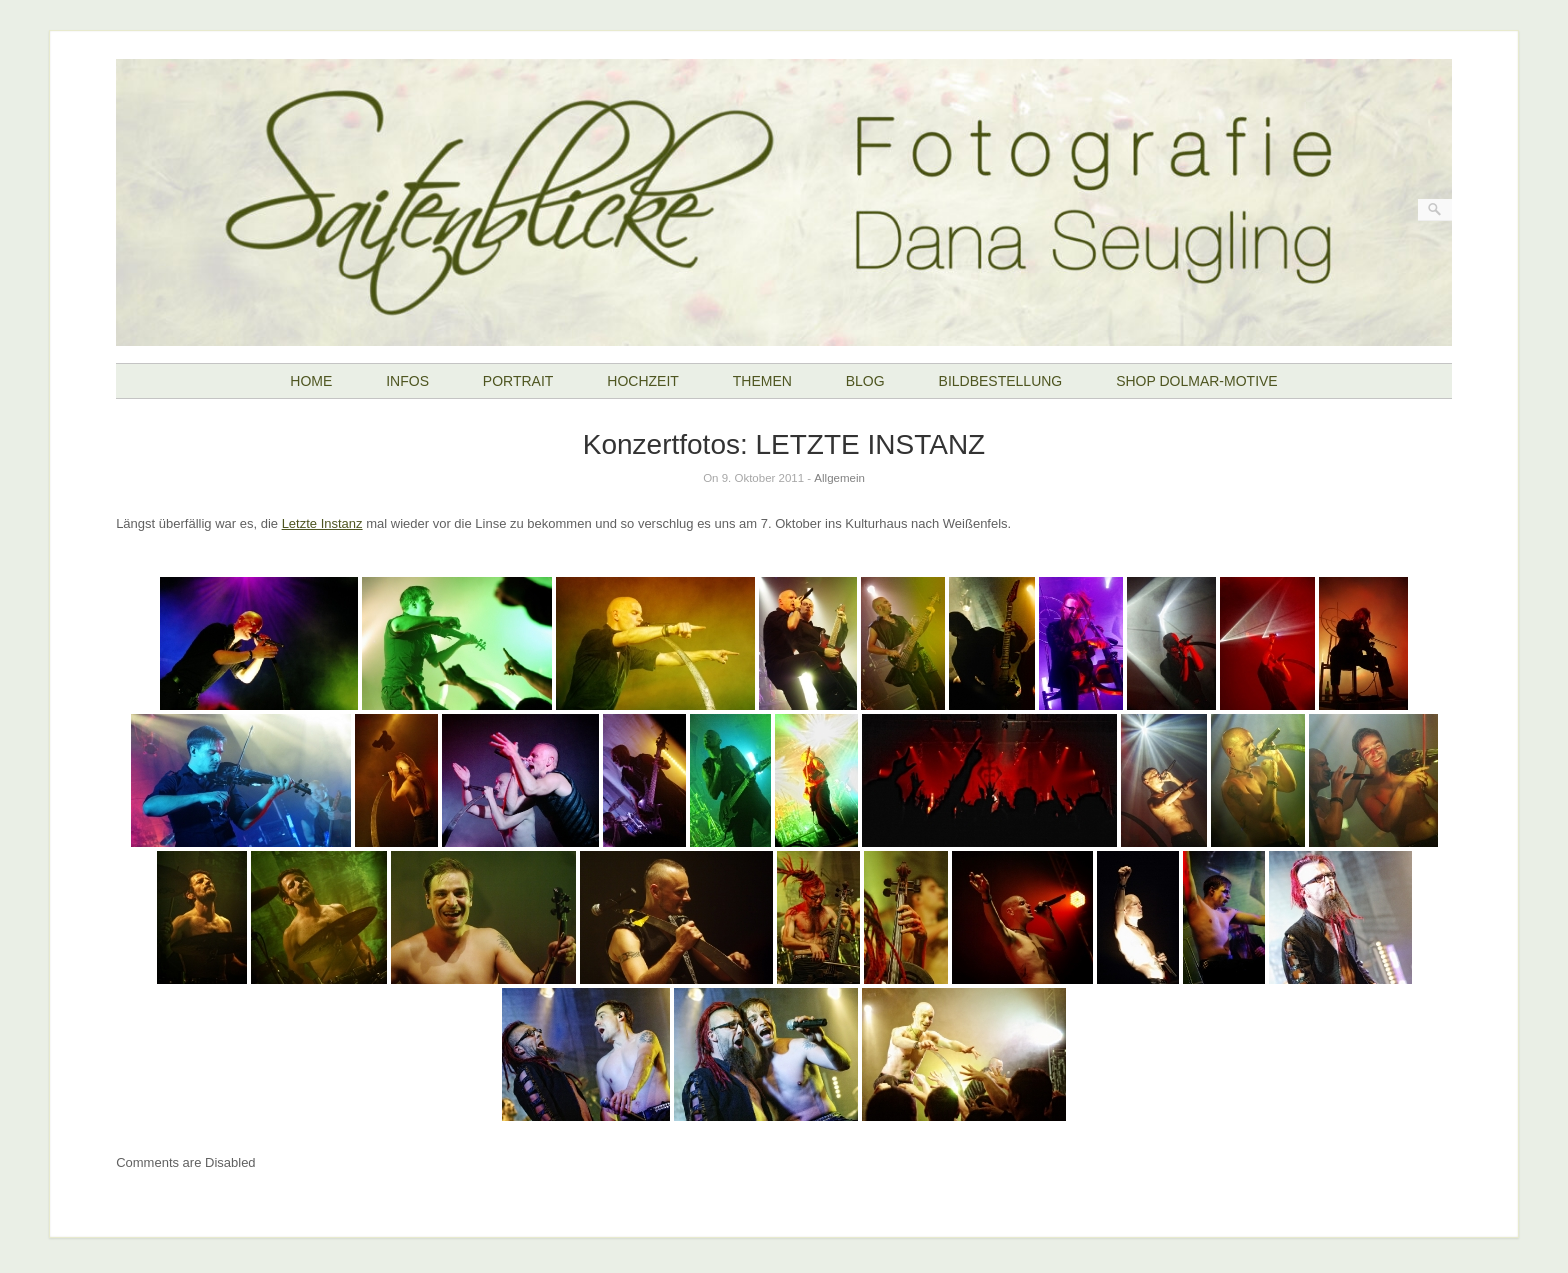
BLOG (865, 381)
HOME (311, 381)
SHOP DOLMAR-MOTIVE (1197, 381)
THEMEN (762, 381)
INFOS (407, 381)
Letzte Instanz (322, 523)
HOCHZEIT (643, 381)
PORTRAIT (518, 381)
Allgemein (839, 478)
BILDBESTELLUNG (1001, 381)
